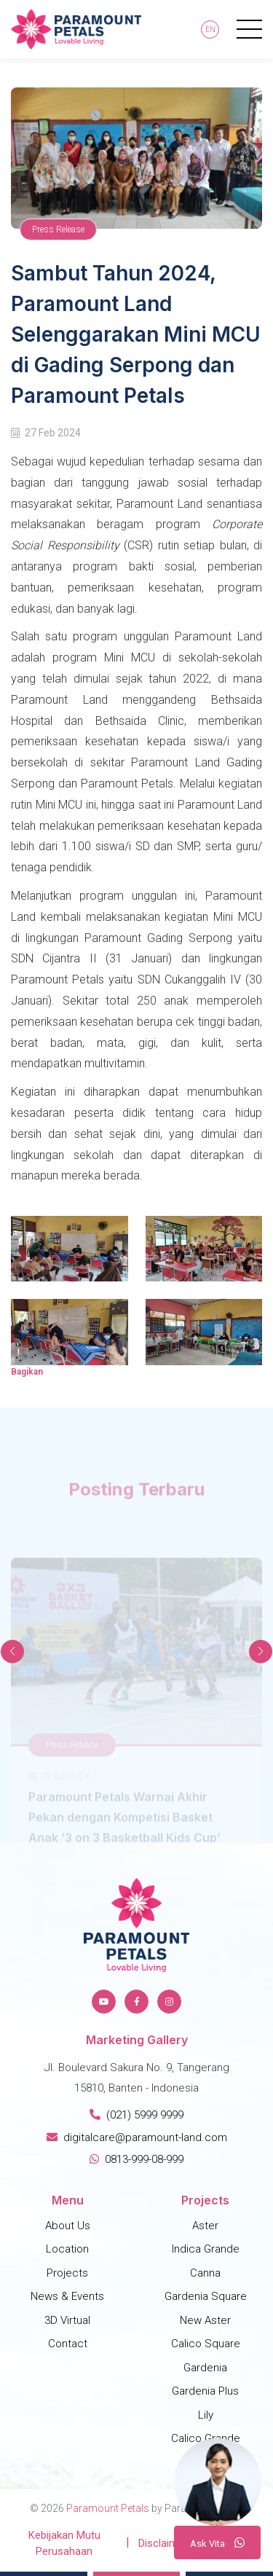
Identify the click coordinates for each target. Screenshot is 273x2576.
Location (67, 2248)
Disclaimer (163, 2543)
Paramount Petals (107, 2508)
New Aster (205, 2320)
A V (217, 2542)
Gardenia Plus (205, 2391)
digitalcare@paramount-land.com (137, 2137)
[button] (260, 1651)
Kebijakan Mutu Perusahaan (64, 2544)
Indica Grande (206, 2248)
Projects (67, 2272)
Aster (205, 2225)
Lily (205, 2415)
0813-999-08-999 (136, 2159)
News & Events (67, 2296)
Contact (67, 2343)
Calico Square (205, 2343)
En (210, 29)
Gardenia (205, 2367)
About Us (67, 2225)
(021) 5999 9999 (136, 2114)
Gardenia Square (206, 2296)
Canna (205, 2272)
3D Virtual (67, 2320)
